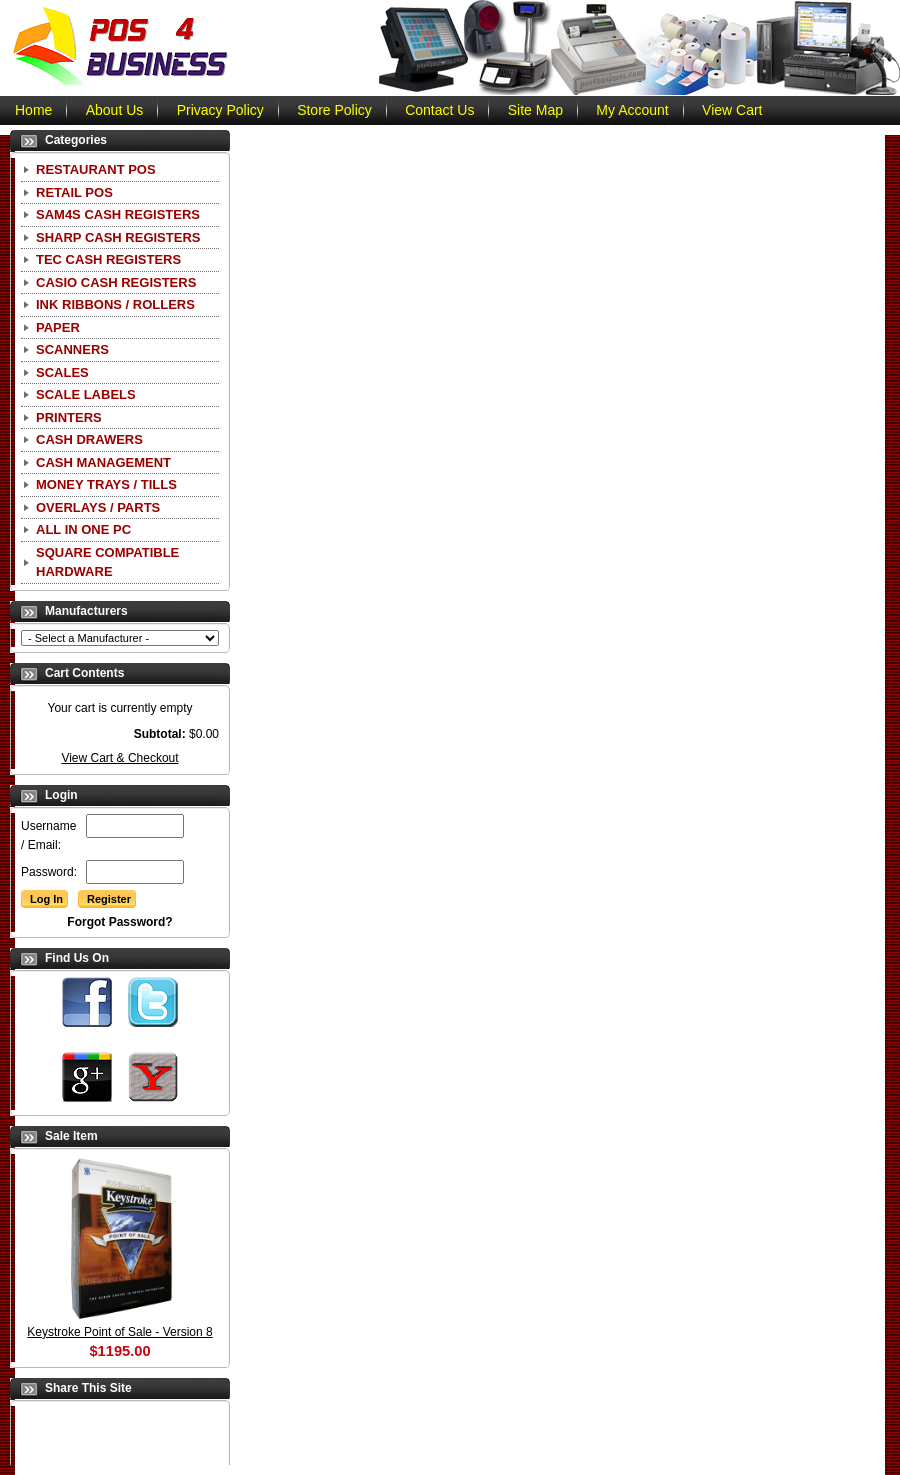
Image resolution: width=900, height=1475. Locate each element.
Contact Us (439, 110)
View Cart (732, 110)
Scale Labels (86, 394)
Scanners (72, 349)
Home (33, 110)
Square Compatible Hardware (107, 562)
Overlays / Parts (98, 507)
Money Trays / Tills (106, 484)
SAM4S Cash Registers (118, 214)
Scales (62, 372)
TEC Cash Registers (108, 259)
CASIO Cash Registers (116, 282)
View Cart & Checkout (119, 758)
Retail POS (74, 192)
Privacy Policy (220, 110)
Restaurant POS (96, 169)
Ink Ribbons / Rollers (115, 304)
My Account (632, 110)
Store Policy (334, 110)
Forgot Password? (119, 922)
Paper (58, 327)
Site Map (535, 110)
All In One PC (83, 529)
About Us (115, 110)
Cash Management (103, 462)
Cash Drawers (89, 439)
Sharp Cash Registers (118, 237)
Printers (69, 417)
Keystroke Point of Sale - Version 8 (119, 1332)
